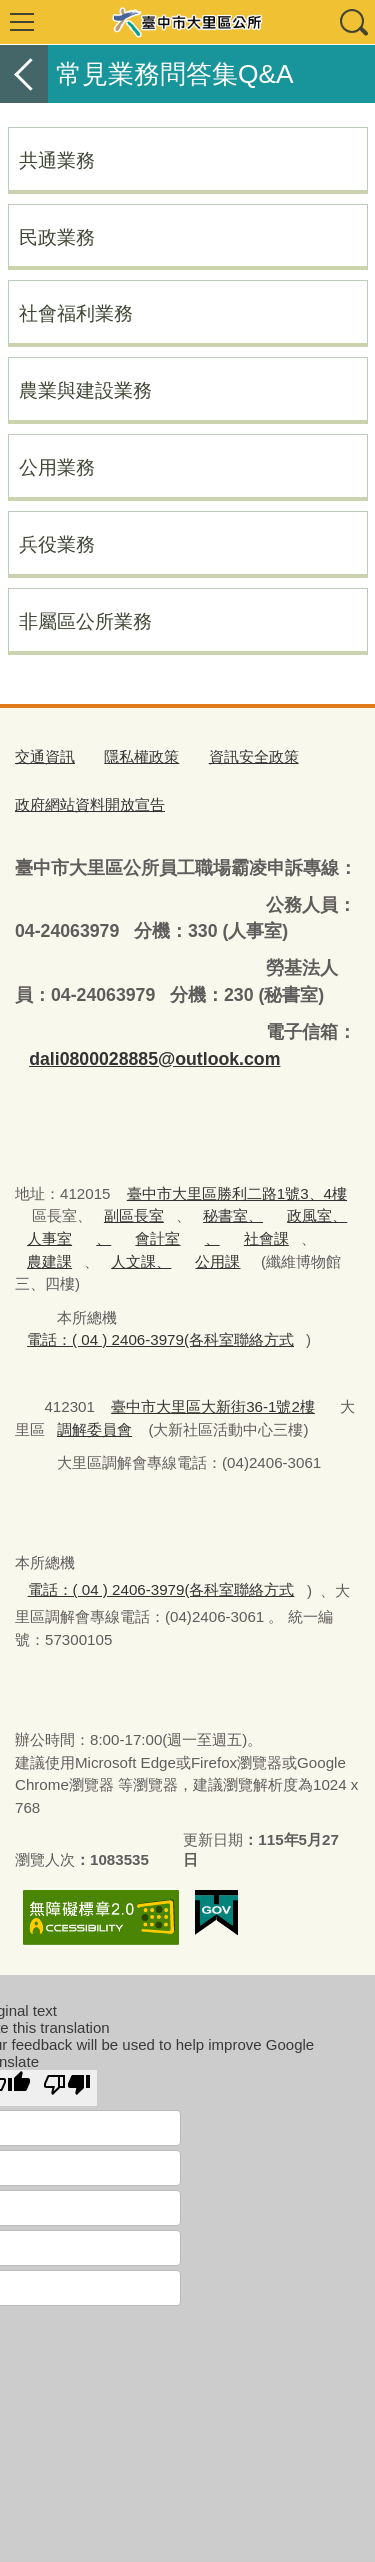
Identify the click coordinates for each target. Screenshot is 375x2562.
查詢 (353, 22)
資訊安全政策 (254, 756)
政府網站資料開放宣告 (90, 804)
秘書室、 (233, 1215)
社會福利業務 (76, 313)
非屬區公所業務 (85, 621)
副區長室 (134, 1215)
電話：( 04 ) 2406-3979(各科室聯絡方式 (160, 1339)
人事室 (49, 1238)
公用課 (217, 1261)
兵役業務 (57, 544)
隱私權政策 (141, 756)
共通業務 (57, 160)
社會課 (266, 1238)
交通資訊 (45, 756)
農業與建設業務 (85, 390)
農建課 (49, 1261)
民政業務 (57, 237)
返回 (24, 74)
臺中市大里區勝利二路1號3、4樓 (237, 1193)
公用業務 (57, 467)
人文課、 (141, 1261)
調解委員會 (94, 1429)
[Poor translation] (67, 2088)
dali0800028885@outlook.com (154, 1059)
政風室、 (317, 1215)
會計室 (157, 1238)
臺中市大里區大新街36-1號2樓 (213, 1406)
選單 (22, 22)
